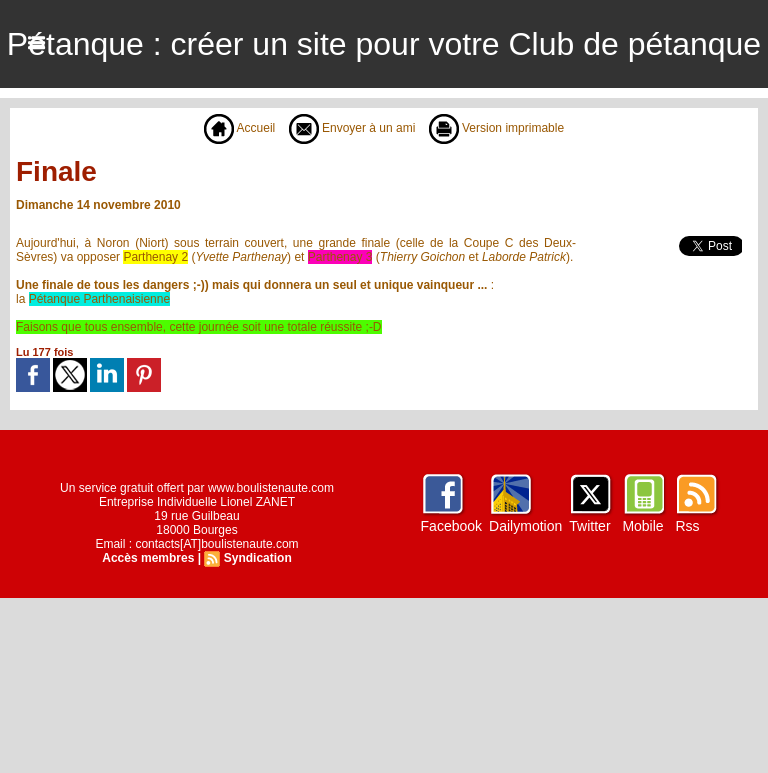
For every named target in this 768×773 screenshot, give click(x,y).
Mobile (642, 526)
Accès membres (148, 558)
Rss (687, 526)
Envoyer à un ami (352, 128)
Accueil (239, 128)
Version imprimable (496, 128)
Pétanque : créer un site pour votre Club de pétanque (384, 44)
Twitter (589, 526)
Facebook (451, 526)
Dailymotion (525, 526)
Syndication (258, 558)
